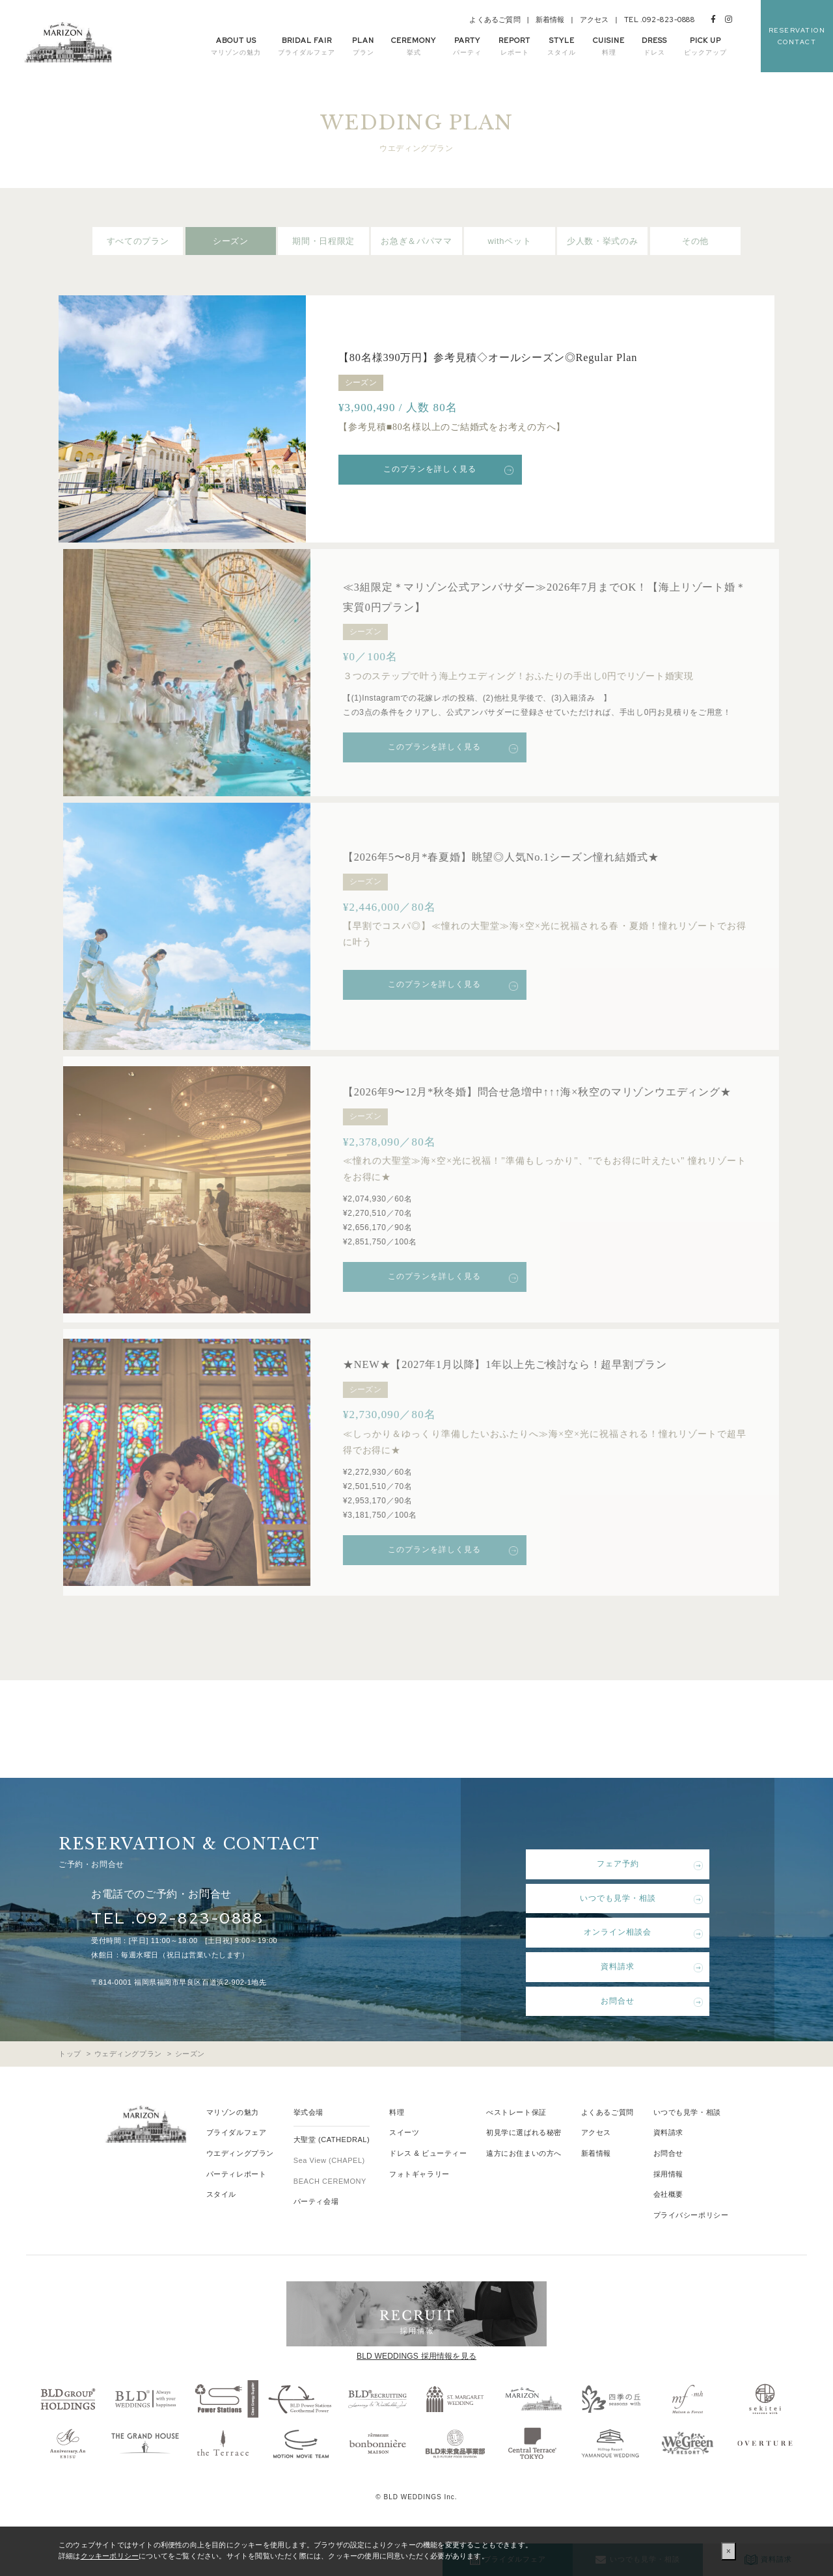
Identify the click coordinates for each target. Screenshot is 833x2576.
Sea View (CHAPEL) (329, 2188)
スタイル (221, 2221)
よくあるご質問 (494, 19)
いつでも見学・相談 (612, 1925)
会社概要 (668, 2221)
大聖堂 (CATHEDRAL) (332, 2167)
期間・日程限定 (323, 241)
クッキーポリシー (110, 2556)
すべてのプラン (138, 241)
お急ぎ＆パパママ (416, 241)
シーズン (231, 241)
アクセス (594, 19)
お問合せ (612, 2027)
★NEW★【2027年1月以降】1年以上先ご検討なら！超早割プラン (531, 1390)
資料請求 (612, 1993)
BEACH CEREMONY (330, 2208)
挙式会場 (308, 2139)
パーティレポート (236, 2201)
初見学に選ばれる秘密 (524, 2160)
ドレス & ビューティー (428, 2180)
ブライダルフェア (236, 2160)
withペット (510, 241)
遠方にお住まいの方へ (524, 2180)
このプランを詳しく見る (436, 469)
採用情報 (668, 2201)
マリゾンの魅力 (232, 2139)
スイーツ (404, 2160)
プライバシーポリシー (691, 2242)
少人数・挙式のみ (602, 241)
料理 (396, 2139)
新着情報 (550, 19)
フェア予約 (612, 1891)
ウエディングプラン (240, 2180)
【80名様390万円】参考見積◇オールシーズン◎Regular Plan (505, 357)
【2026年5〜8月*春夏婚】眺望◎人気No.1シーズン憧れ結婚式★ (526, 856)
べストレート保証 (516, 2139)
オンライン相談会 (612, 1959)
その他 (695, 241)
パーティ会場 (316, 2229)
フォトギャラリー (419, 2201)
